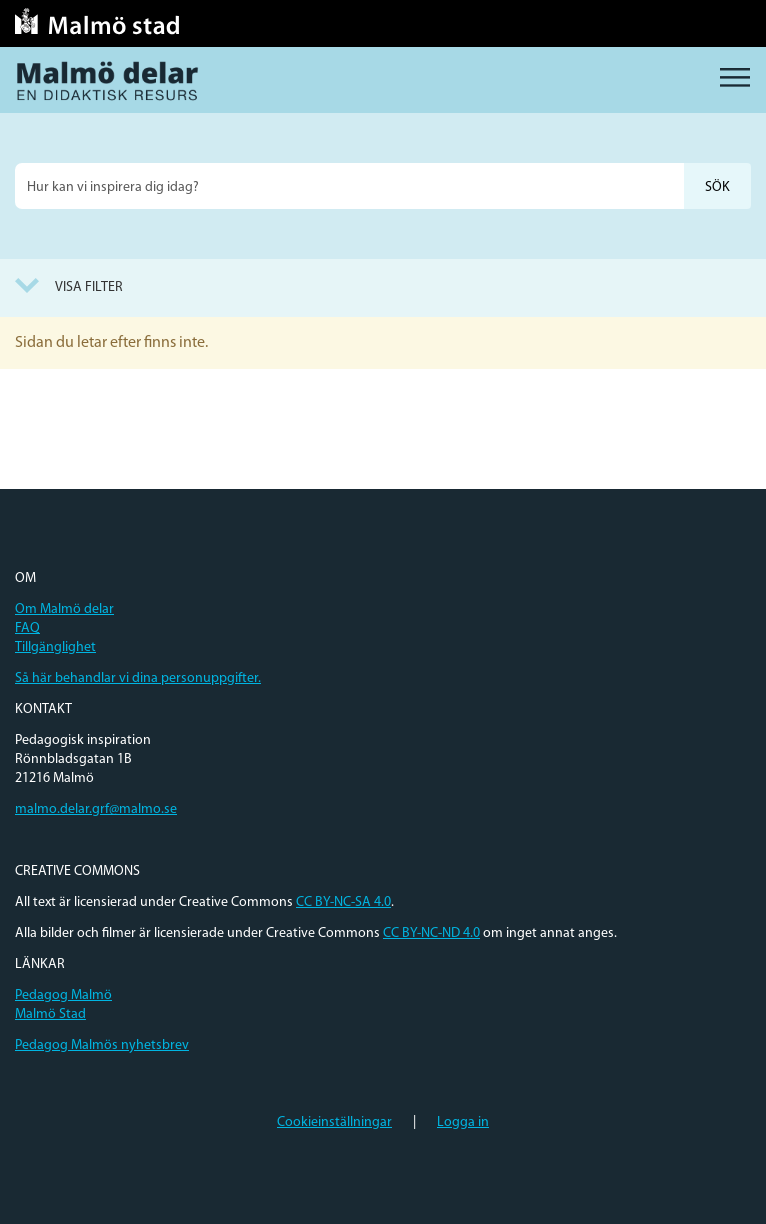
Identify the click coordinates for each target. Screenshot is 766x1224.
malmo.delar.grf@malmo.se (96, 809)
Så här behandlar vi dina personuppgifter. (138, 678)
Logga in (463, 1122)
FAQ (27, 628)
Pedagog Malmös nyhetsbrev (102, 1045)
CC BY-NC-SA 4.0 (343, 902)
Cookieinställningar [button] (334, 1122)
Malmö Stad (50, 1014)
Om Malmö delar (64, 609)
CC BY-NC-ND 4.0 (431, 933)
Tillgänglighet (55, 647)
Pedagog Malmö (63, 995)
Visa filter (89, 287)
